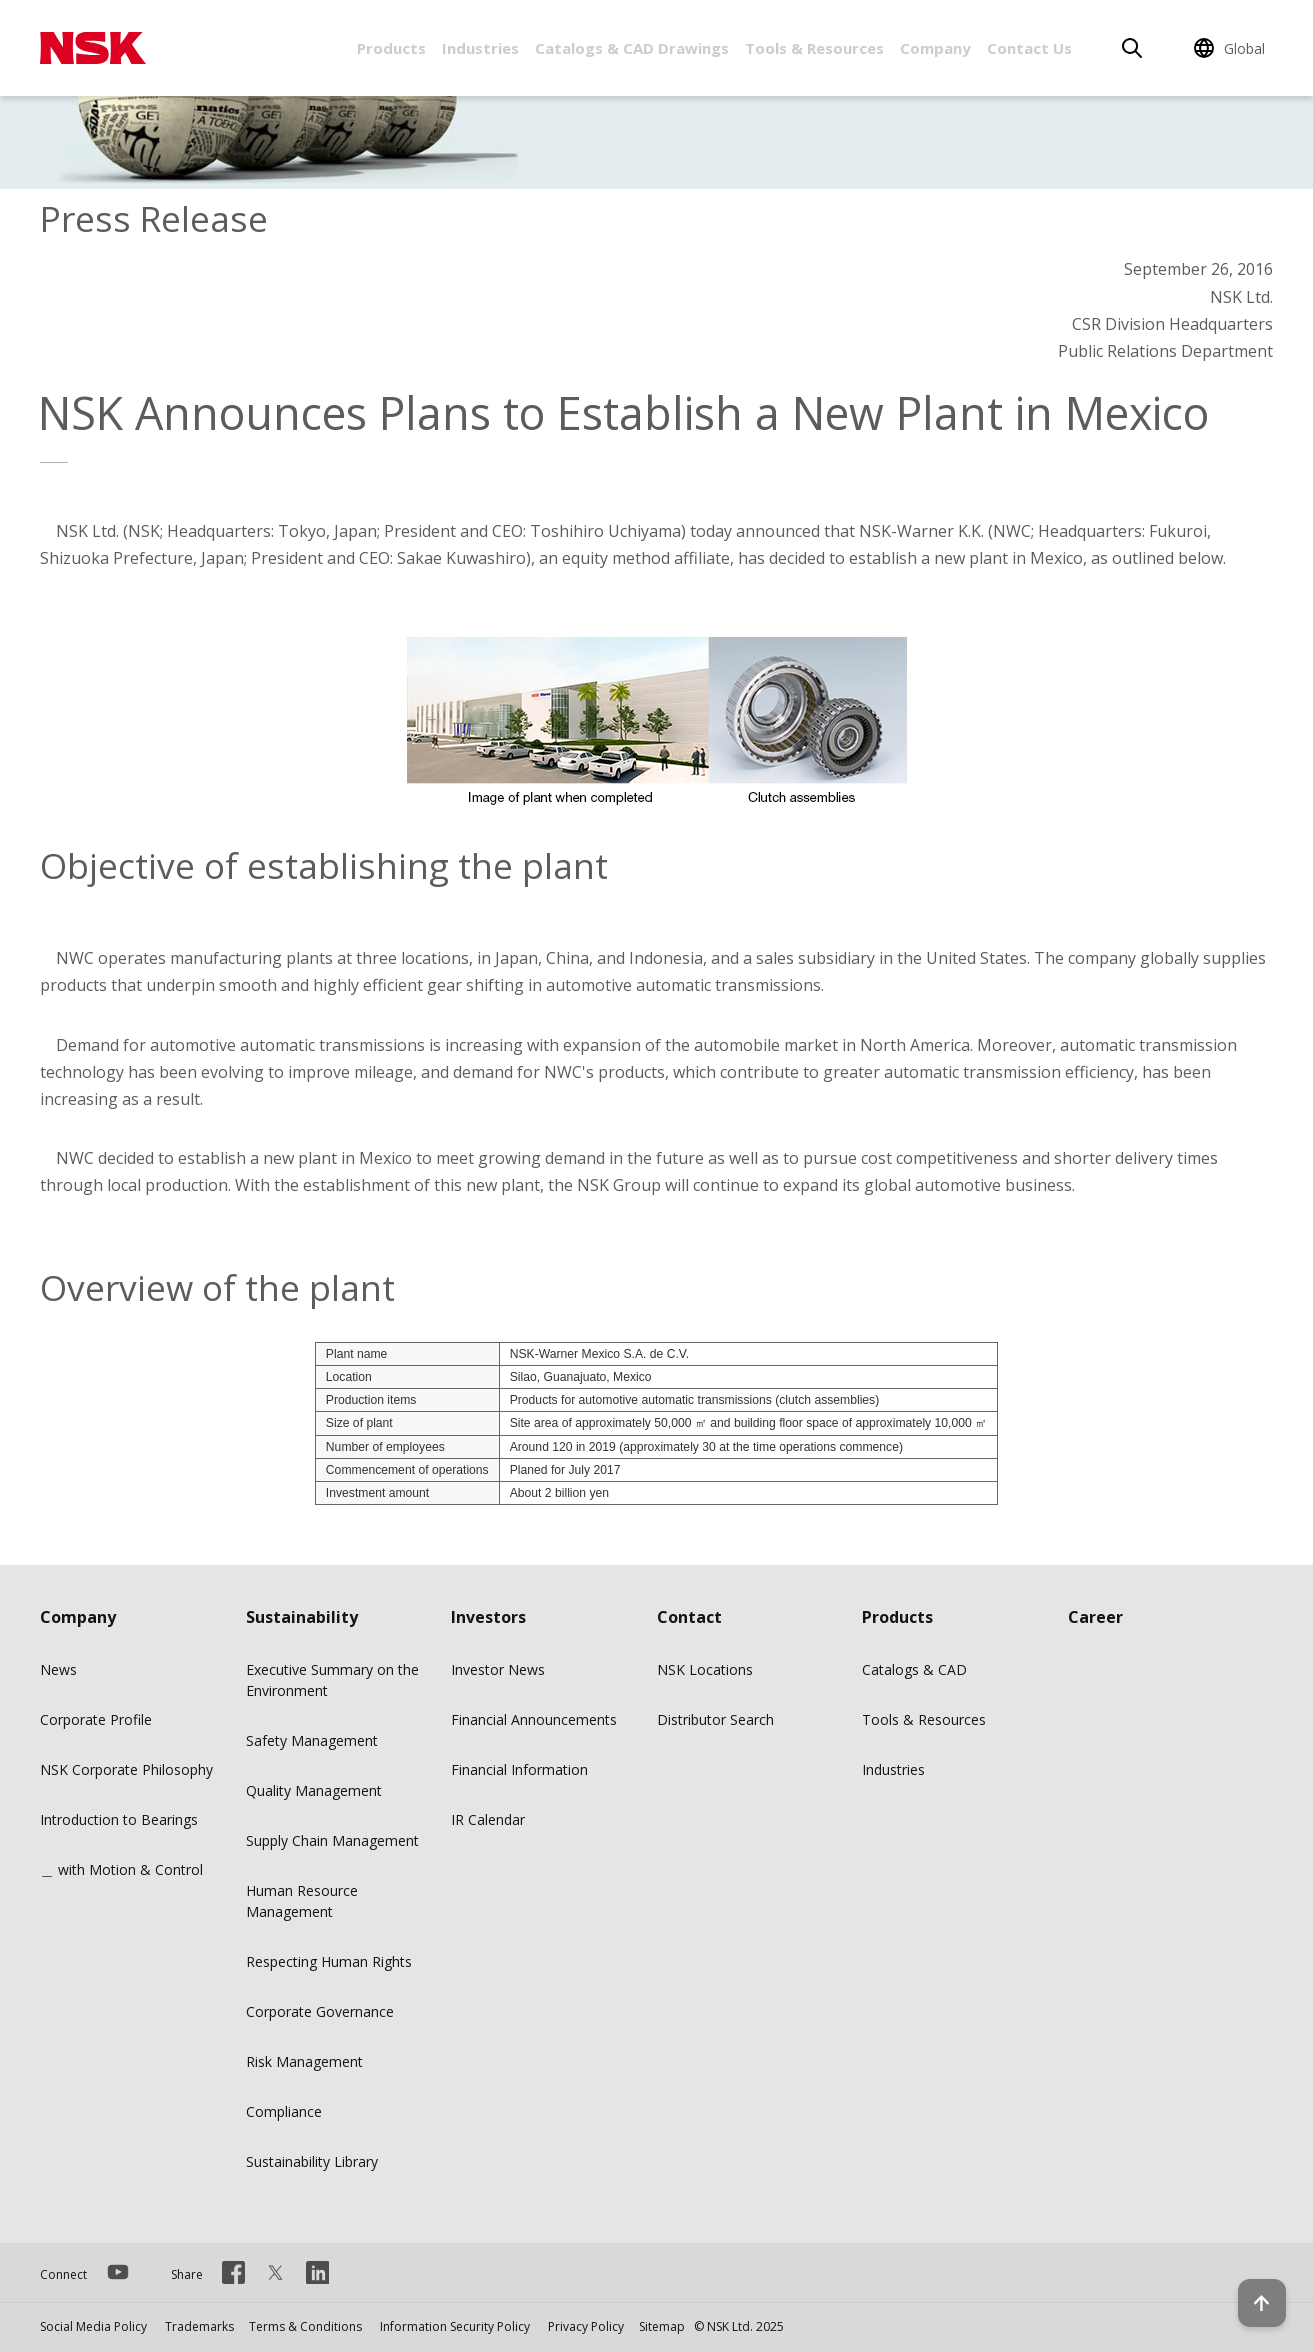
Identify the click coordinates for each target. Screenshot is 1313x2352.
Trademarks (199, 2326)
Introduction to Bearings (119, 1819)
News (58, 1669)
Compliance (284, 2111)
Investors (488, 1617)
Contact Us (1029, 48)
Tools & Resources (814, 48)
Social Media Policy (93, 2326)
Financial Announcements (534, 1719)
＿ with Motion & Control (121, 1869)
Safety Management (312, 1740)
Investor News (498, 1669)
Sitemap (662, 2326)
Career (1095, 1617)
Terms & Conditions (305, 2326)
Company (935, 48)
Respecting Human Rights (329, 1961)
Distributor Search (715, 1719)
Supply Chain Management (332, 1840)
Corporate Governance (320, 2011)
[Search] (1132, 48)
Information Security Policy (455, 2326)
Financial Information (519, 1769)
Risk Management (304, 2061)
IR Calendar (488, 1819)
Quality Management (314, 1790)
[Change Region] (1232, 48)
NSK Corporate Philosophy (126, 1769)
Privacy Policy (586, 2326)
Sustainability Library (312, 2161)
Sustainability (302, 1617)
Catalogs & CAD (914, 1669)
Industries (480, 48)
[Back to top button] (1249, 2280)
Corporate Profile (96, 1719)
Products (391, 48)
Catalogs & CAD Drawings (632, 48)
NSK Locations (705, 1669)
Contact (689, 1617)
